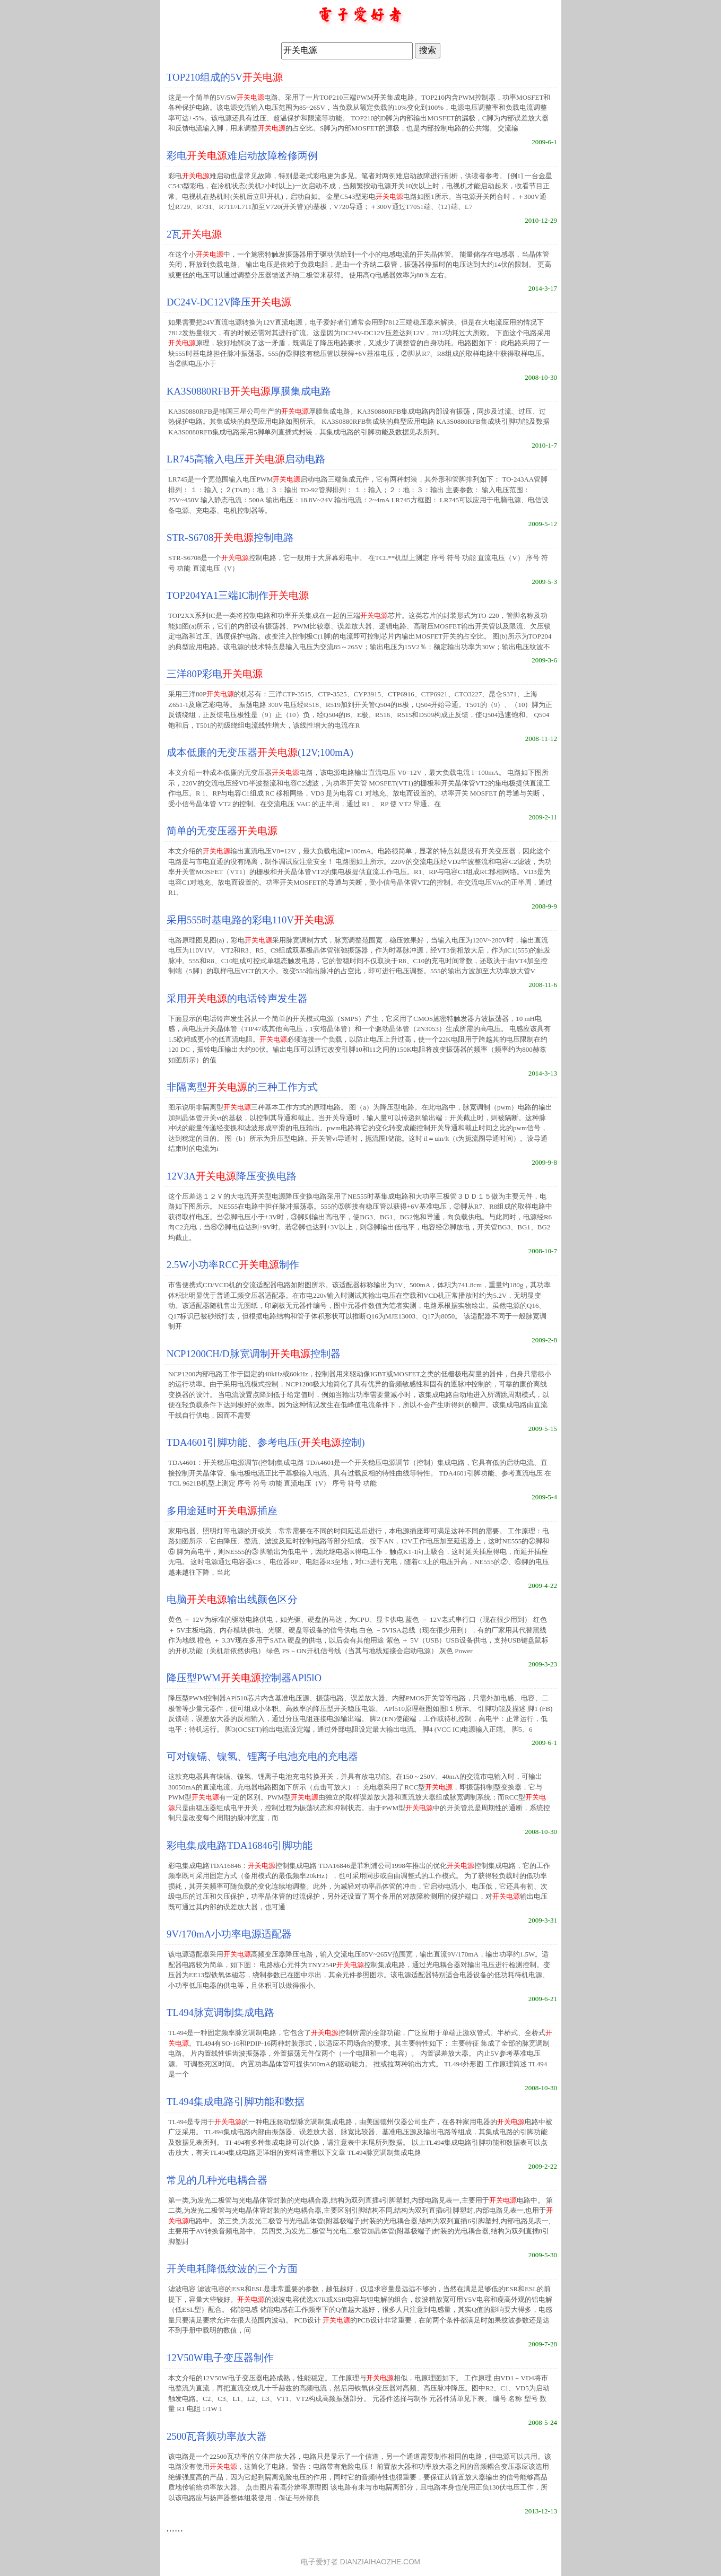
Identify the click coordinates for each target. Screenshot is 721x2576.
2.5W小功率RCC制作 (233, 1264)
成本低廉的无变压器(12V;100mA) (260, 752)
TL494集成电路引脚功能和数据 (236, 2101)
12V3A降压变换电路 (232, 1176)
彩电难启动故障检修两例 (242, 155)
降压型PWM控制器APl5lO (244, 1677)
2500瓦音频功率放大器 (217, 2436)
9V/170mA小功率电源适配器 (229, 1934)
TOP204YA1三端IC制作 (238, 595)
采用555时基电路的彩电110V (250, 919)
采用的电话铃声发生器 (237, 998)
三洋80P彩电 (215, 673)
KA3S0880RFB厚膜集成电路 (249, 391)
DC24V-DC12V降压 (229, 302)
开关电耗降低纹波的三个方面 (232, 2268)
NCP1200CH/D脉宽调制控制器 (253, 1353)
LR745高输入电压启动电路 (246, 459)
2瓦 (194, 234)
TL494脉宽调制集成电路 (220, 2012)
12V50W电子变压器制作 (220, 2357)
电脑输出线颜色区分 (232, 1599)
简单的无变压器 (222, 830)
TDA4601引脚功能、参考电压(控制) (265, 1442)
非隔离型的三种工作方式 (242, 1087)
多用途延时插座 (222, 1510)
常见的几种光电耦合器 (217, 2180)
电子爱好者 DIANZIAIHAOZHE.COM (360, 2562)
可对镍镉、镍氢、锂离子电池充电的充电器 (262, 1756)
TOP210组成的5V (225, 77)
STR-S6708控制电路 (230, 537)
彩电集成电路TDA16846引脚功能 (239, 1845)
